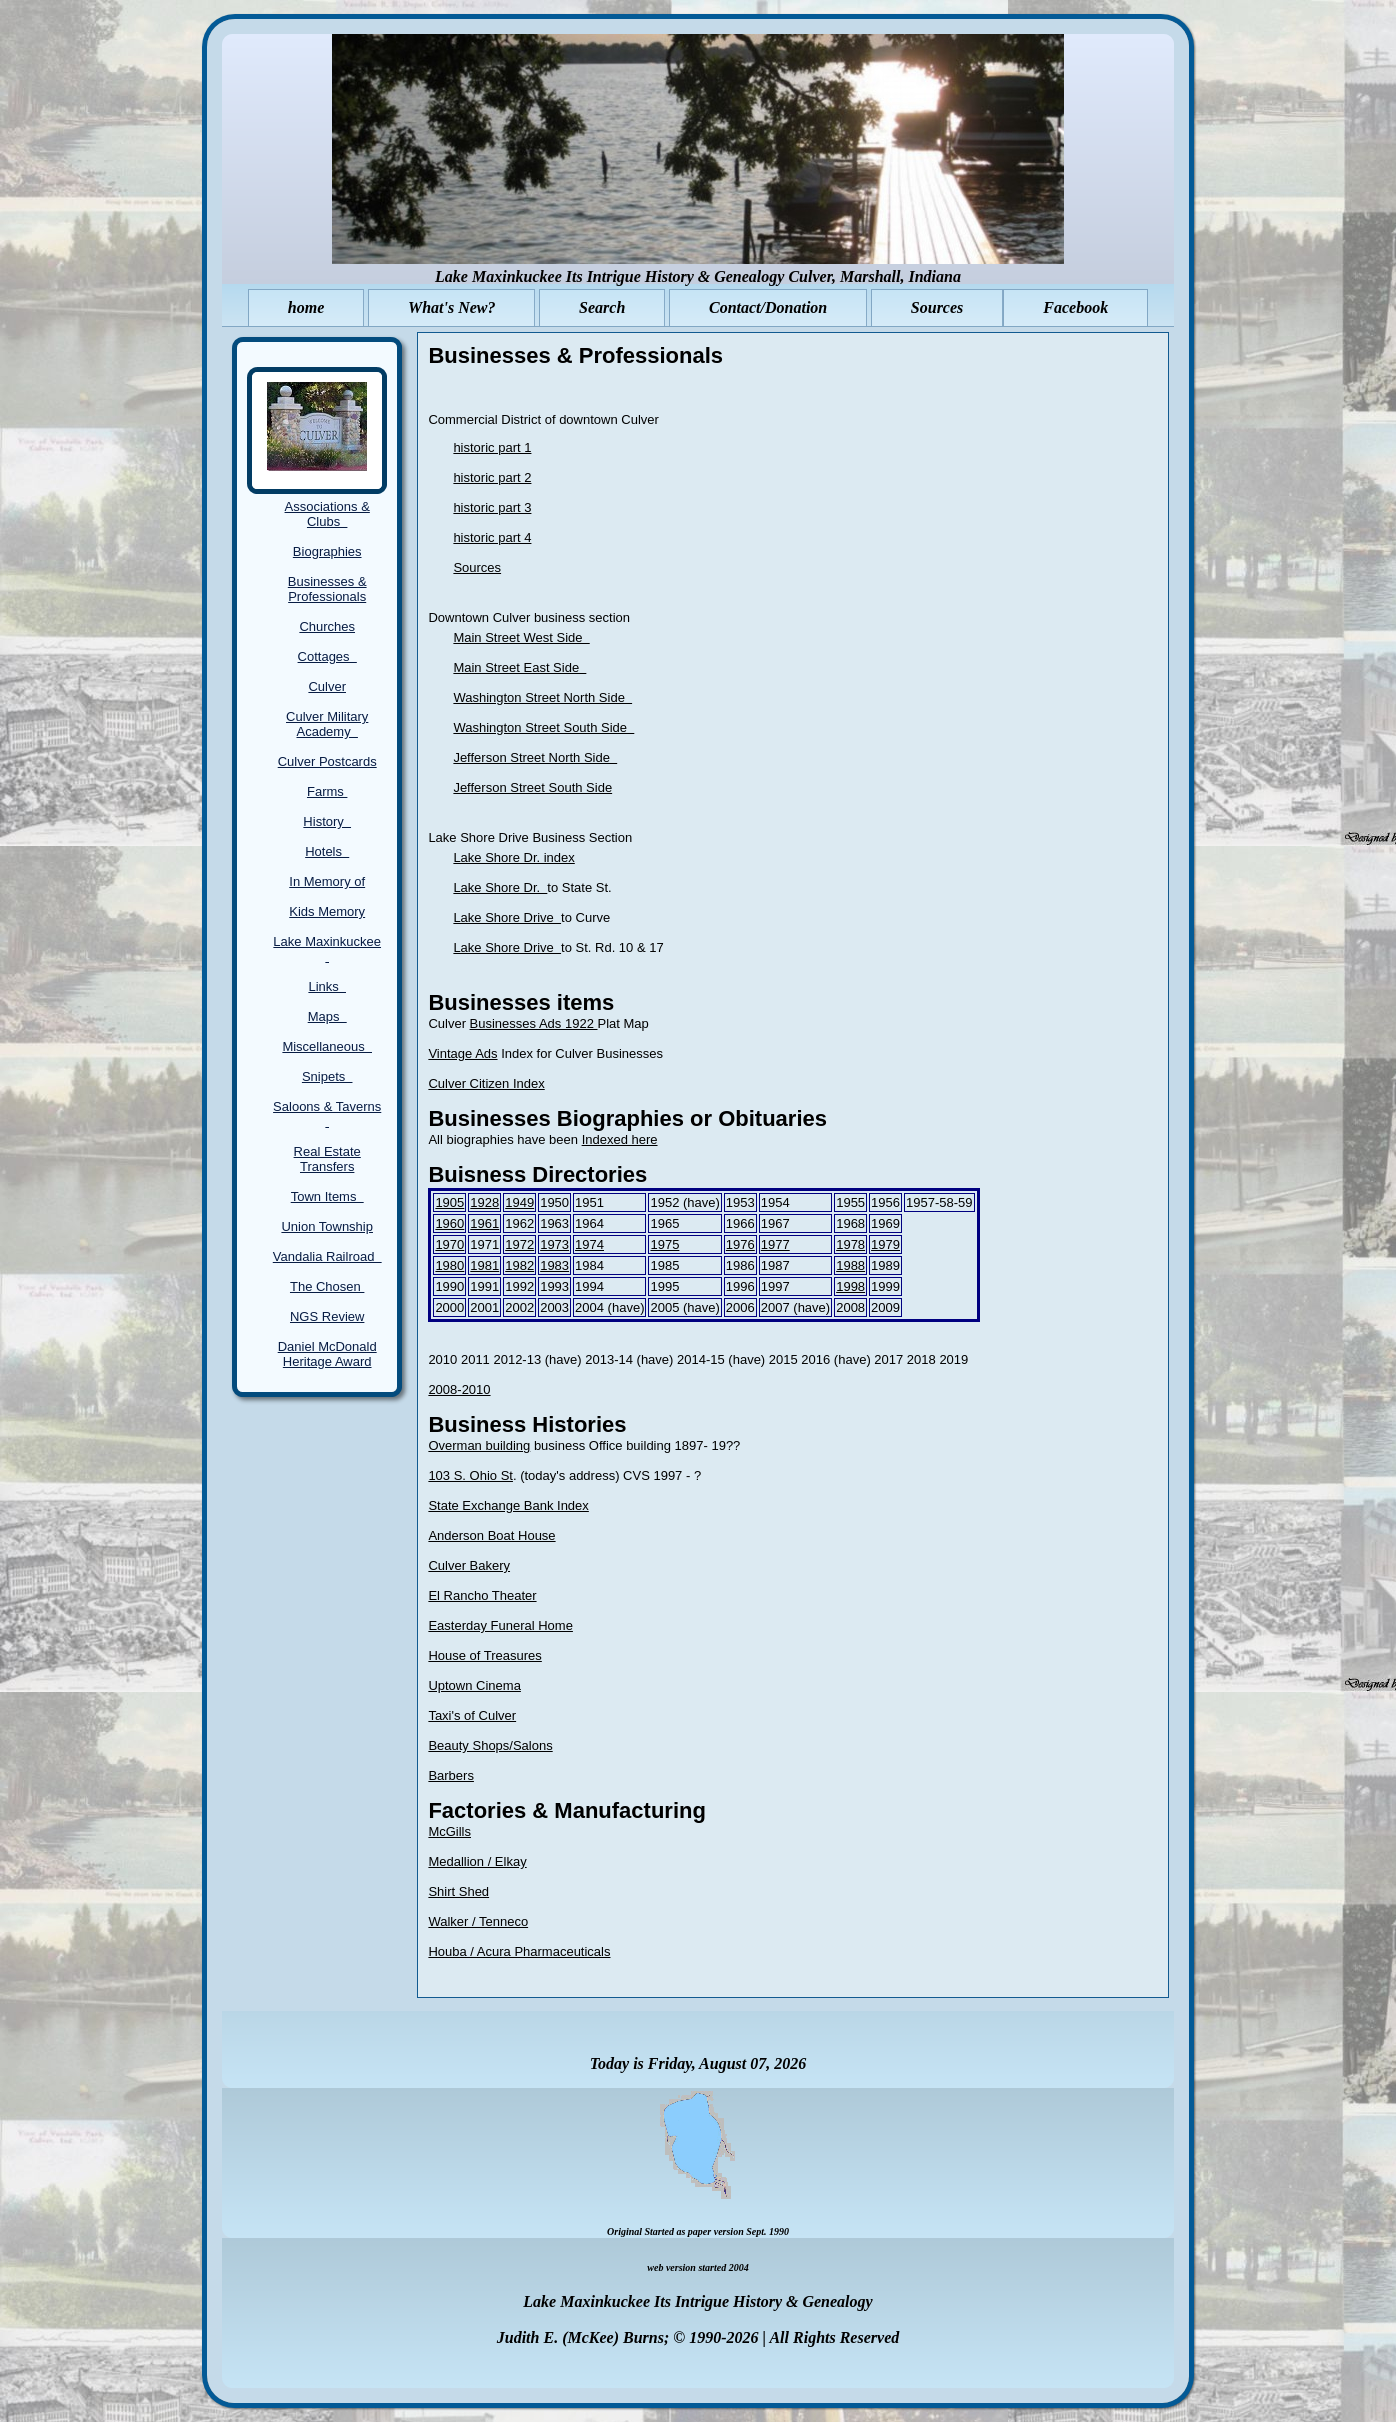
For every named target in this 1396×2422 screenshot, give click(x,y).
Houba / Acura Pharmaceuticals (519, 1951)
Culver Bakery (469, 1565)
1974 (589, 1244)
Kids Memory (327, 911)
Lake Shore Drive (507, 917)
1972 (519, 1244)
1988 (850, 1265)
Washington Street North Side (542, 697)
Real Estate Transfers (327, 1159)
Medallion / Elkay (477, 1861)
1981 (484, 1265)
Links (327, 986)
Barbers (451, 1775)
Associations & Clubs (327, 514)
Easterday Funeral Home (500, 1625)
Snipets (327, 1076)
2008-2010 (459, 1389)
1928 (484, 1202)
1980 (449, 1265)
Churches (327, 626)
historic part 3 (492, 507)
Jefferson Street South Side (532, 787)
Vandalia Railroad (327, 1256)
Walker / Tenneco (478, 1921)
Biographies (327, 551)
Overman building (479, 1445)
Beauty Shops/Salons (490, 1745)
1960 (449, 1223)
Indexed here (620, 1139)
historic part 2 (492, 477)
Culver (327, 686)
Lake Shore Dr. (500, 887)
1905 (449, 1202)
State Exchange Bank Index (508, 1505)
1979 (885, 1244)
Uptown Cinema (474, 1685)
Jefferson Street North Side (535, 757)
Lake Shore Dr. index (513, 857)
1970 (449, 1244)
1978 (850, 1244)
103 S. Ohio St (470, 1475)
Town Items (327, 1196)
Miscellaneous (327, 1046)
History (327, 821)
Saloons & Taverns (327, 1114)
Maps (327, 1016)
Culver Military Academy (327, 724)
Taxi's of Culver (472, 1715)
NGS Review (327, 1316)
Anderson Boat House (491, 1535)
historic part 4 (492, 537)
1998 (850, 1286)
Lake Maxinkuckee (327, 949)
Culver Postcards (327, 761)
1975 (664, 1244)
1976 (740, 1244)
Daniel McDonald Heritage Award (327, 1354)
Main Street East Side (519, 667)
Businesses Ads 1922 (534, 1023)
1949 (519, 1202)
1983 (554, 1265)
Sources (477, 567)
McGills (449, 1831)
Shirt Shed (458, 1891)
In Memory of (327, 881)
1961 (484, 1223)
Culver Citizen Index (486, 1083)
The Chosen (327, 1286)
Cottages (327, 656)
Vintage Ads (462, 1053)
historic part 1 (492, 447)
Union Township (327, 1226)
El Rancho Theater (482, 1595)
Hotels (327, 851)
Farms (327, 791)
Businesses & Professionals (327, 589)
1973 (554, 1244)
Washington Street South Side (543, 727)
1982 (519, 1265)
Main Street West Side (521, 637)
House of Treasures (484, 1655)
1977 (775, 1244)
